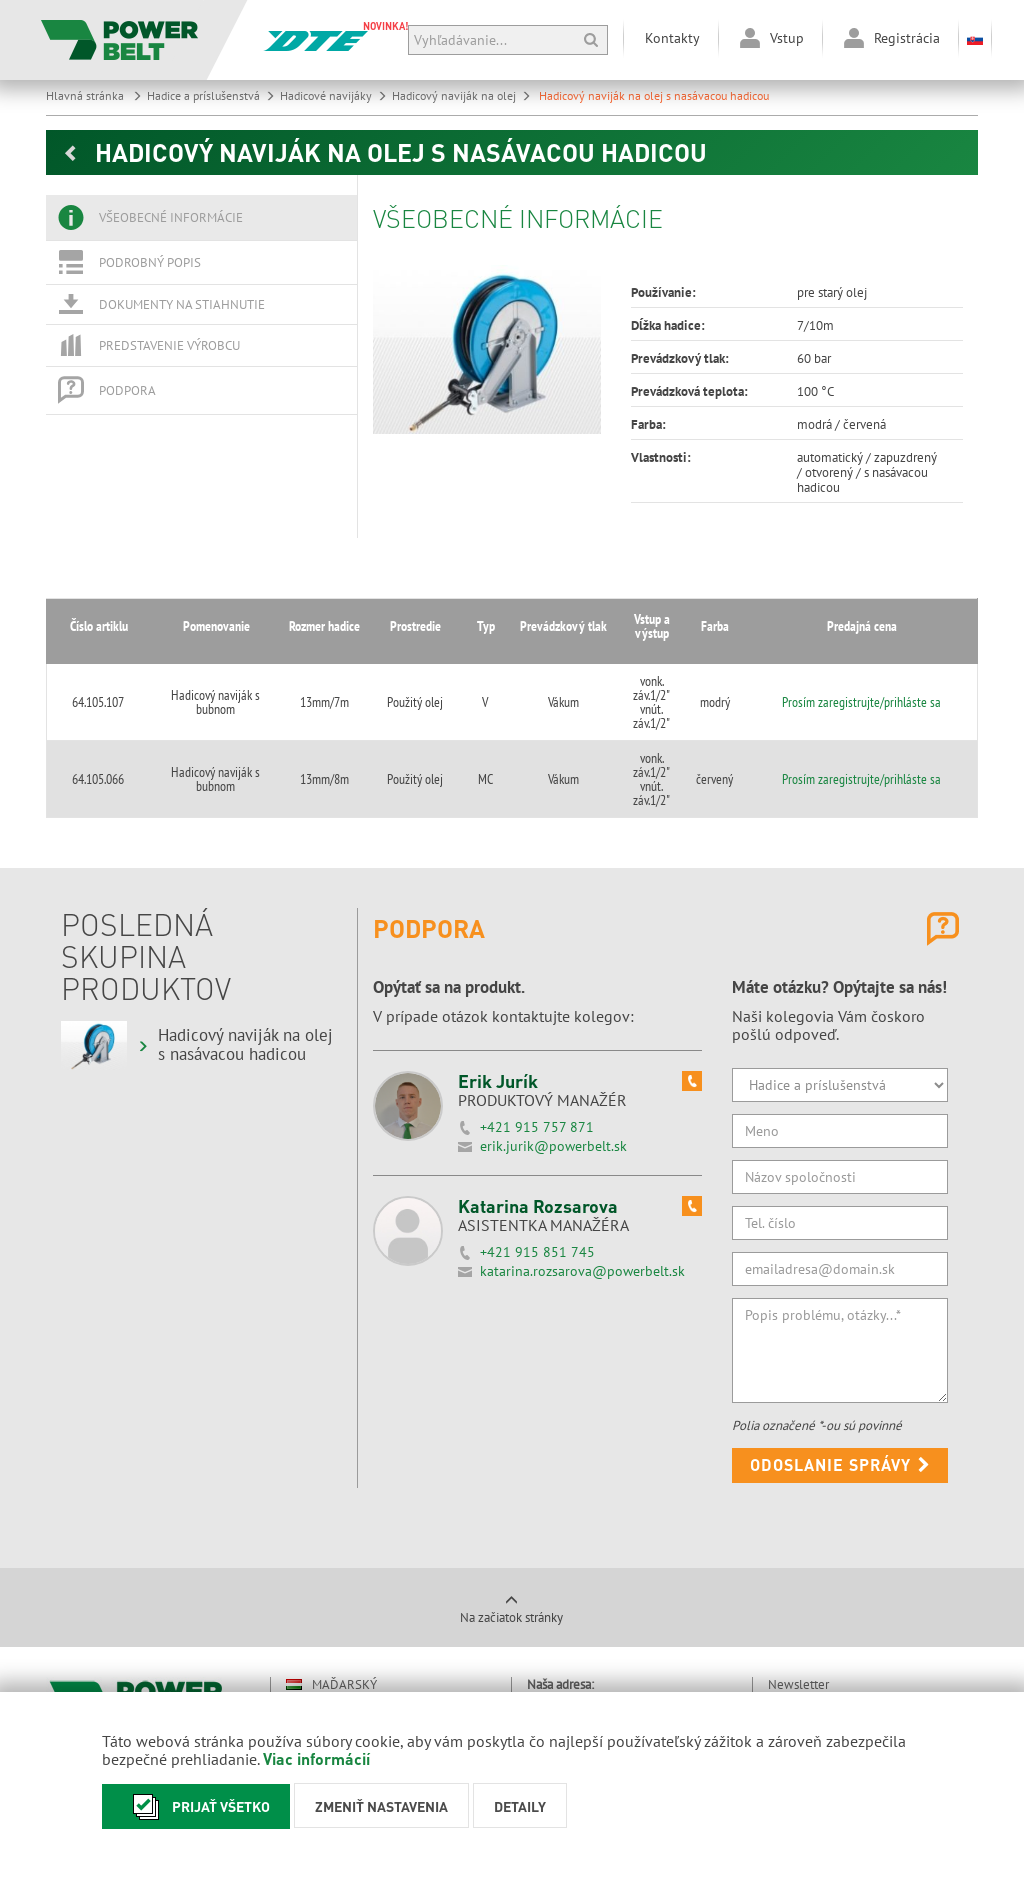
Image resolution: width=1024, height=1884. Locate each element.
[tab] (201, 218)
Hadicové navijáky (333, 95)
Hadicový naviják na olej (461, 95)
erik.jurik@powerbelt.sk (553, 1049)
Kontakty (672, 38)
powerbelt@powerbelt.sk (640, 1632)
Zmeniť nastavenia (381, 1806)
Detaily (520, 1806)
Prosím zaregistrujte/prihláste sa (883, 668)
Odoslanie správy (840, 1367)
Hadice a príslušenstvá (211, 95)
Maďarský (331, 1587)
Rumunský (331, 1690)
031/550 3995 (613, 1617)
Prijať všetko (196, 1806)
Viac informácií (316, 1758)
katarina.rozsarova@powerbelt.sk (582, 1174)
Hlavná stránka (94, 95)
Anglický (328, 1621)
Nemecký (326, 1656)
